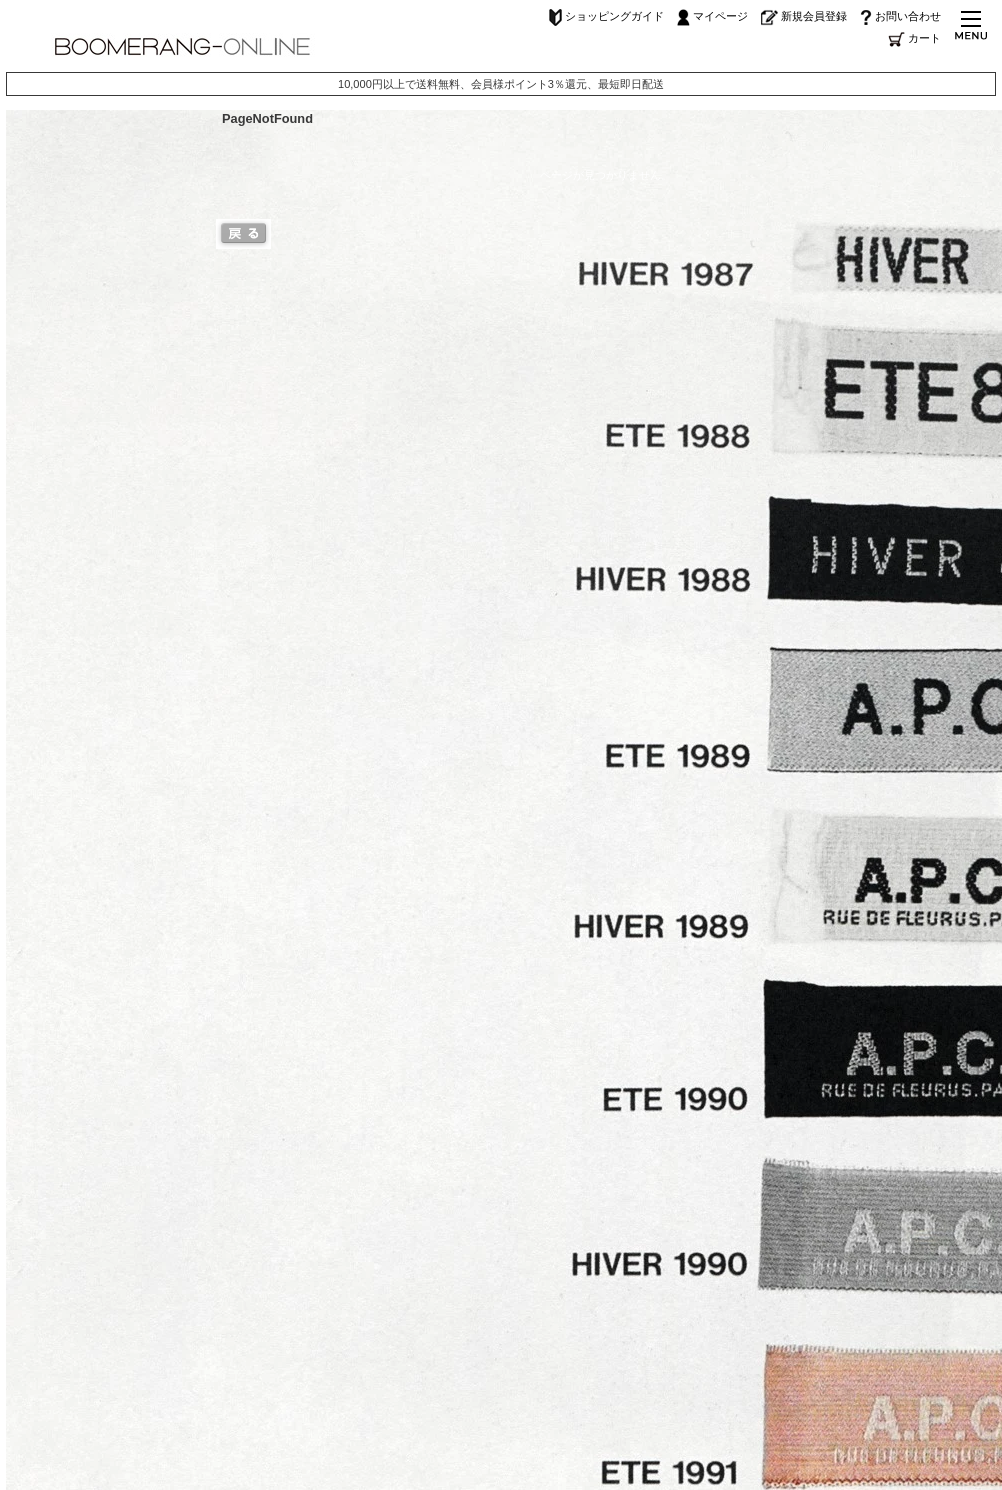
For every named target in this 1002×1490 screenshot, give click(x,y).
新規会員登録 (804, 16)
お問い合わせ (900, 16)
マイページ (712, 16)
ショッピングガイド (606, 16)
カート (914, 38)
